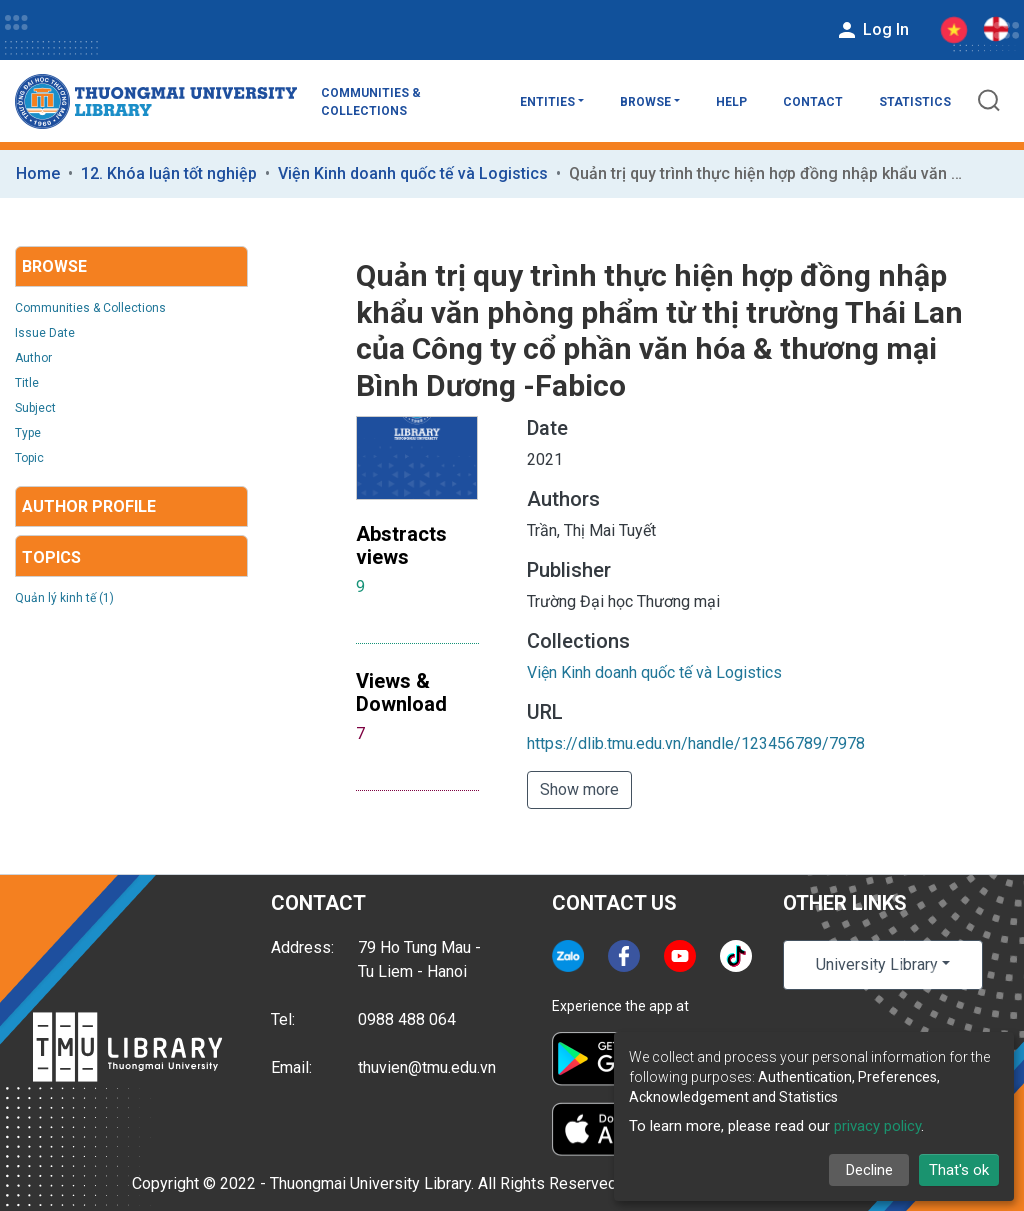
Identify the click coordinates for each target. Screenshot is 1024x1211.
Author (33, 358)
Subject (35, 408)
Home (38, 173)
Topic (29, 458)
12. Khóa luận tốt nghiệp (169, 173)
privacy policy (877, 1126)
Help (731, 102)
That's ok (959, 1170)
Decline (869, 1170)
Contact (813, 102)
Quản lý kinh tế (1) (64, 598)
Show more (579, 789)
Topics (51, 557)
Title (27, 383)
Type (28, 433)
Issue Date (45, 333)
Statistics (915, 102)
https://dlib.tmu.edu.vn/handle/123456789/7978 (696, 743)
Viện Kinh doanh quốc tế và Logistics (413, 173)
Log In (872, 30)
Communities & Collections (371, 102)
